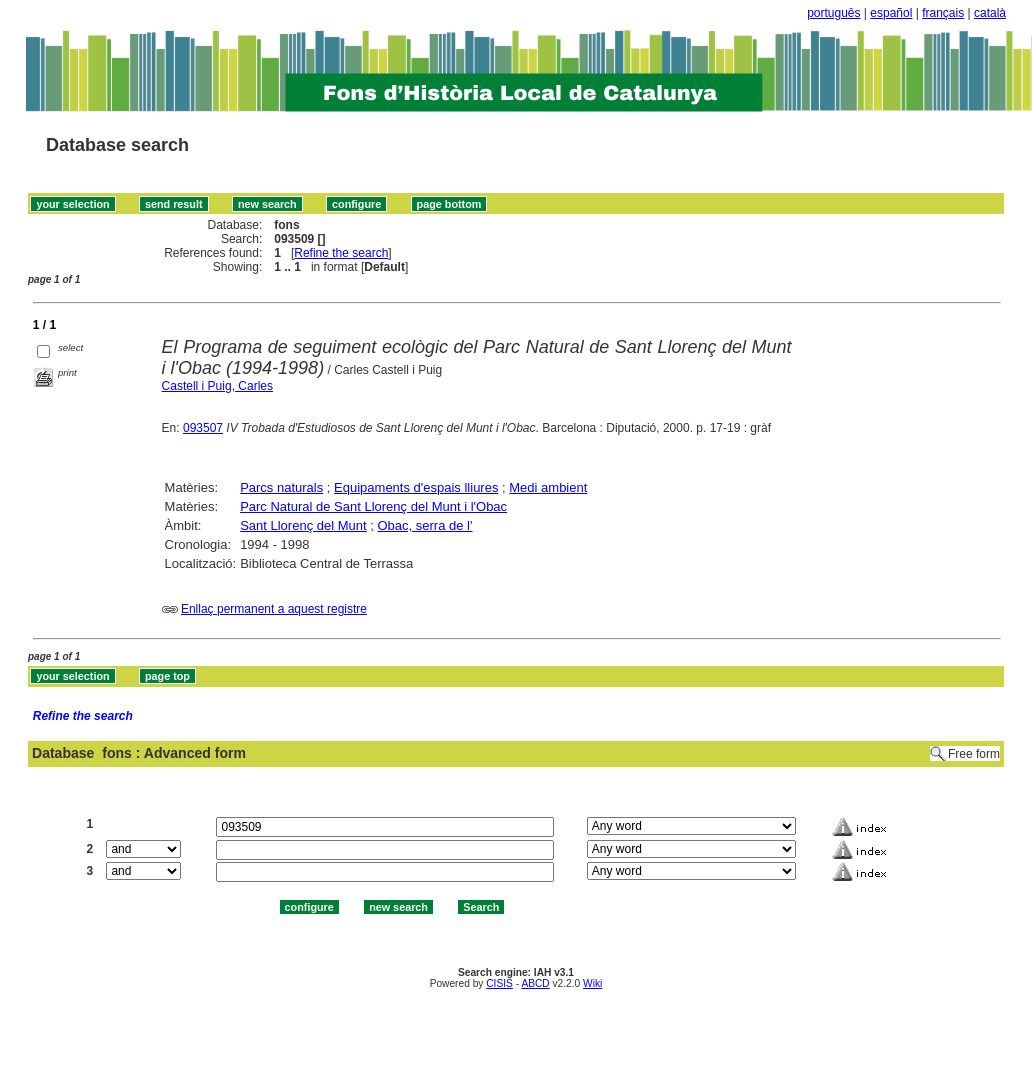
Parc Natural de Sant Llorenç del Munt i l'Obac (373, 506)
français (943, 13)
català (990, 13)
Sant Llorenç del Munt (303, 525)
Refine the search (341, 253)
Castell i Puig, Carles (217, 386)
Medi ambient (548, 487)
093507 (203, 428)
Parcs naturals (281, 487)
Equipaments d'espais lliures (416, 487)
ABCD (535, 983)
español (891, 13)
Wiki (592, 983)
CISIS (499, 983)
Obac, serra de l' (424, 525)
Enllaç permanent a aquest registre (274, 609)
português (833, 13)
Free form (974, 754)
